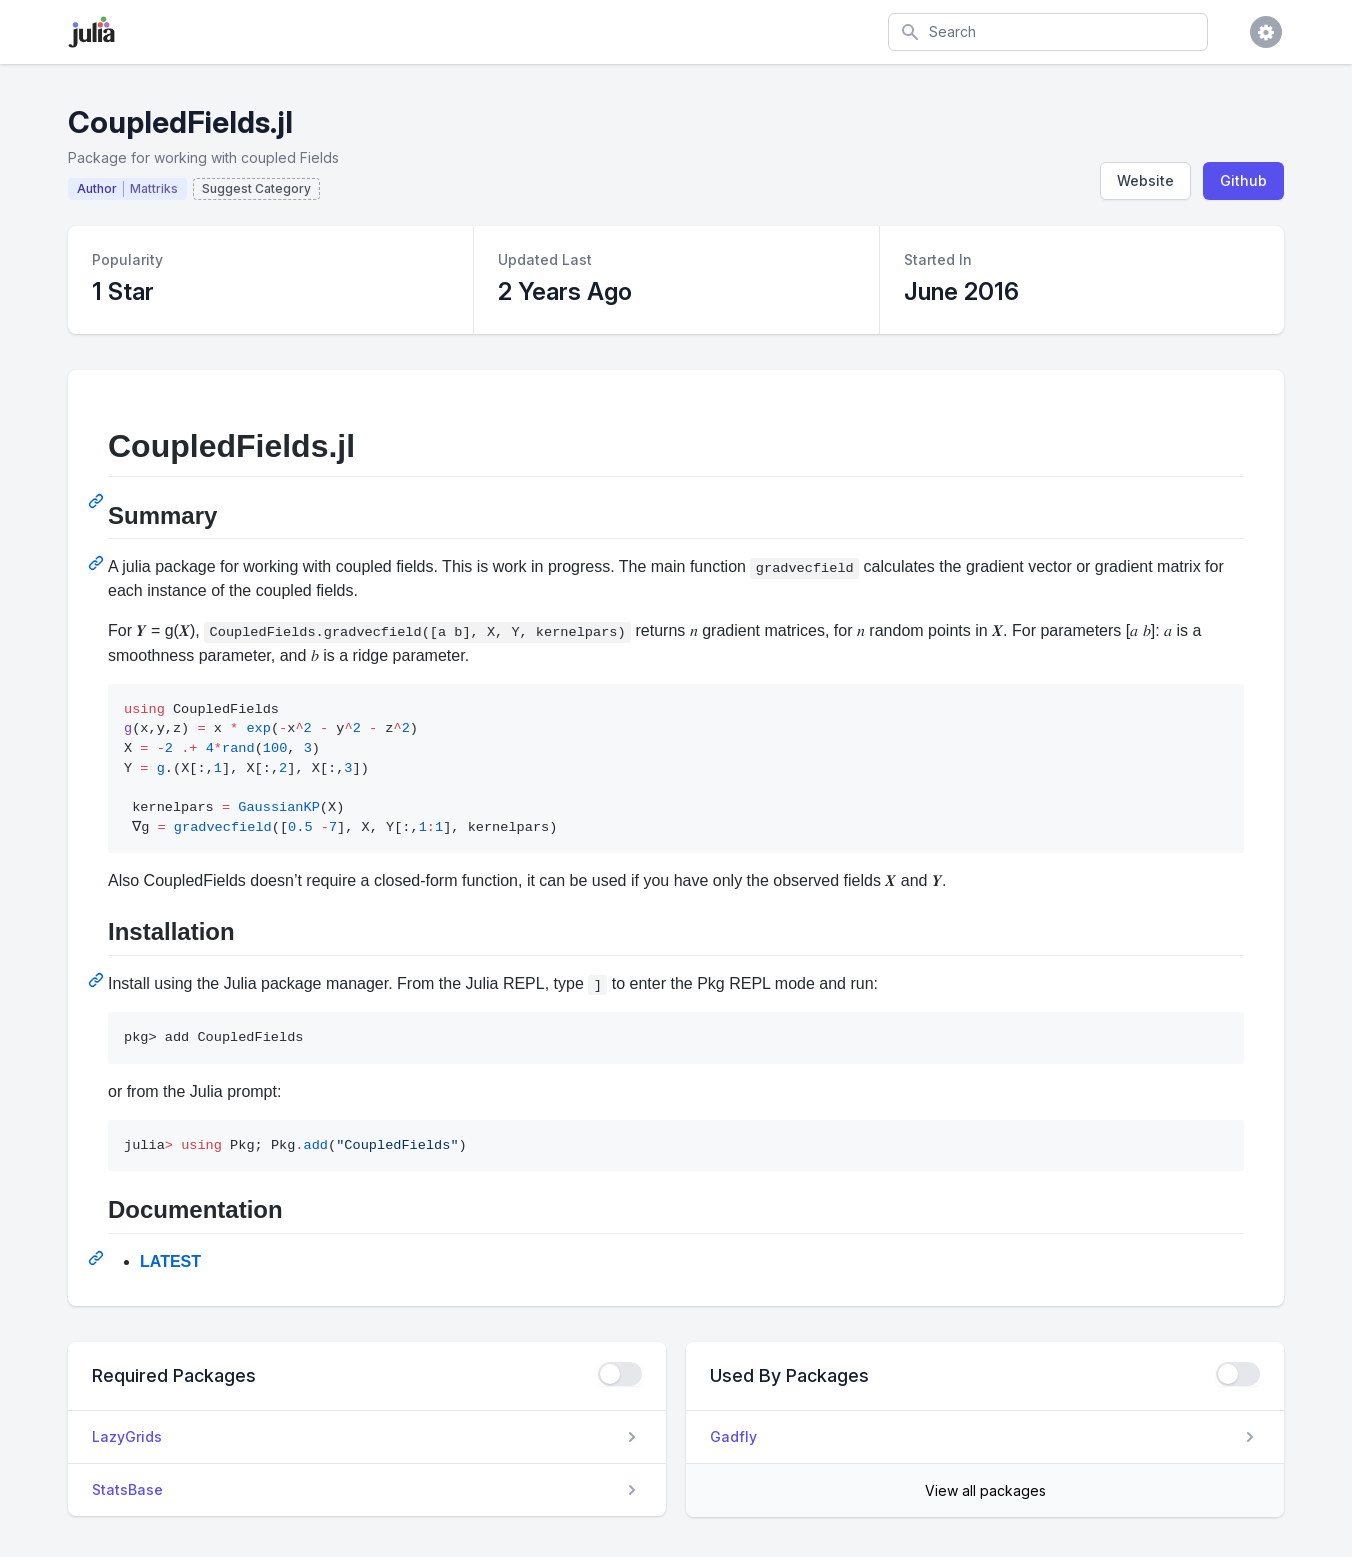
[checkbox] (620, 1374)
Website (1145, 180)
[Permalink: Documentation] (98, 1258)
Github (1243, 180)
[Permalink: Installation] (98, 980)
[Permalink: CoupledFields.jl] (98, 501)
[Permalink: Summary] (98, 563)
